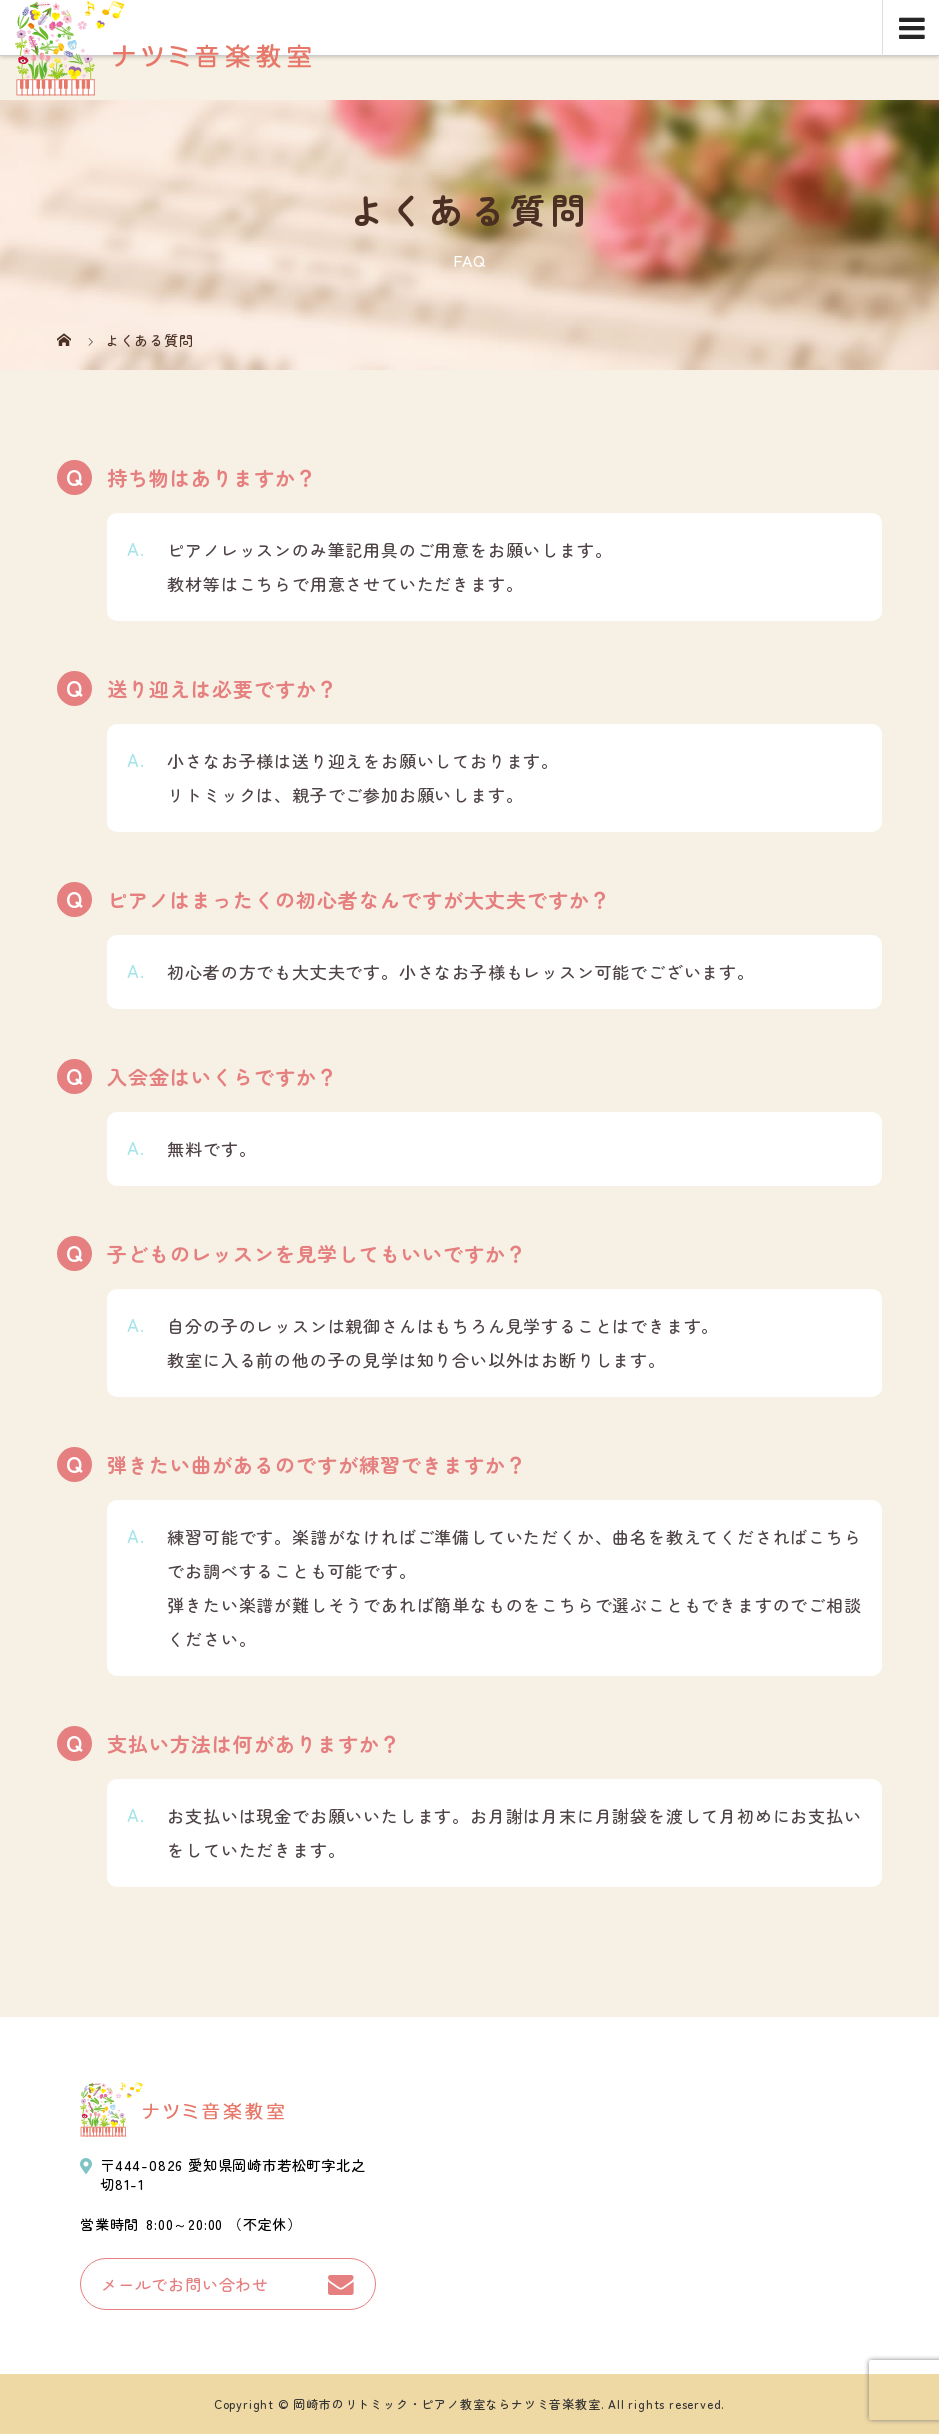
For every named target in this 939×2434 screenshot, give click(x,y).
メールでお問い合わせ (185, 2284)
